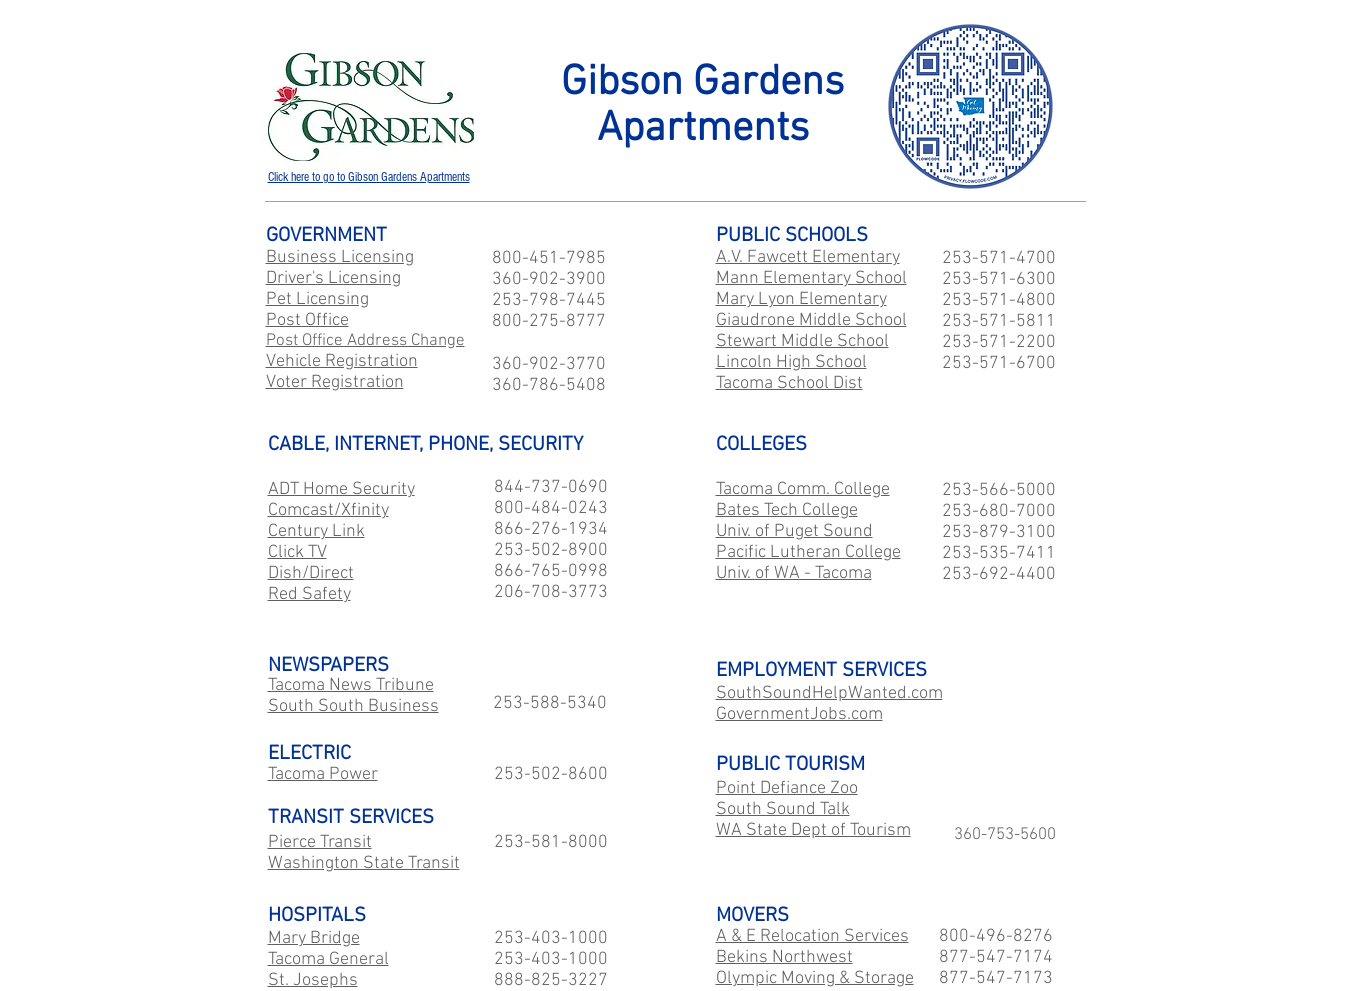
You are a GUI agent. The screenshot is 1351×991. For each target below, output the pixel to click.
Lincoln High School (791, 362)
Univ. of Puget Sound (794, 531)
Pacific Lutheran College (808, 552)
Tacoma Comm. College (803, 489)
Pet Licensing (317, 299)
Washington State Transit (364, 863)
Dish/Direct (311, 573)
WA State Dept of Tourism (813, 830)
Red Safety (309, 594)
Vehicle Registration (342, 361)
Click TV (297, 552)
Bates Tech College (787, 510)
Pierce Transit (320, 842)
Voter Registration (335, 382)
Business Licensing (340, 257)
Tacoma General (328, 959)
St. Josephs (313, 980)
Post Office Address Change (365, 341)
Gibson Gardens (702, 83)
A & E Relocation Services (812, 936)
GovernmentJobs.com (799, 714)
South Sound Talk (783, 809)
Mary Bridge (314, 938)
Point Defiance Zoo (787, 788)
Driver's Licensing (333, 278)
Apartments (703, 129)
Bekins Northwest (784, 957)
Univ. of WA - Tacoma (794, 573)
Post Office (307, 320)
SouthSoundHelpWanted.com (829, 693)
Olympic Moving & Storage (815, 978)
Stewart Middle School (802, 341)
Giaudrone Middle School (811, 320)
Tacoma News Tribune (351, 685)
